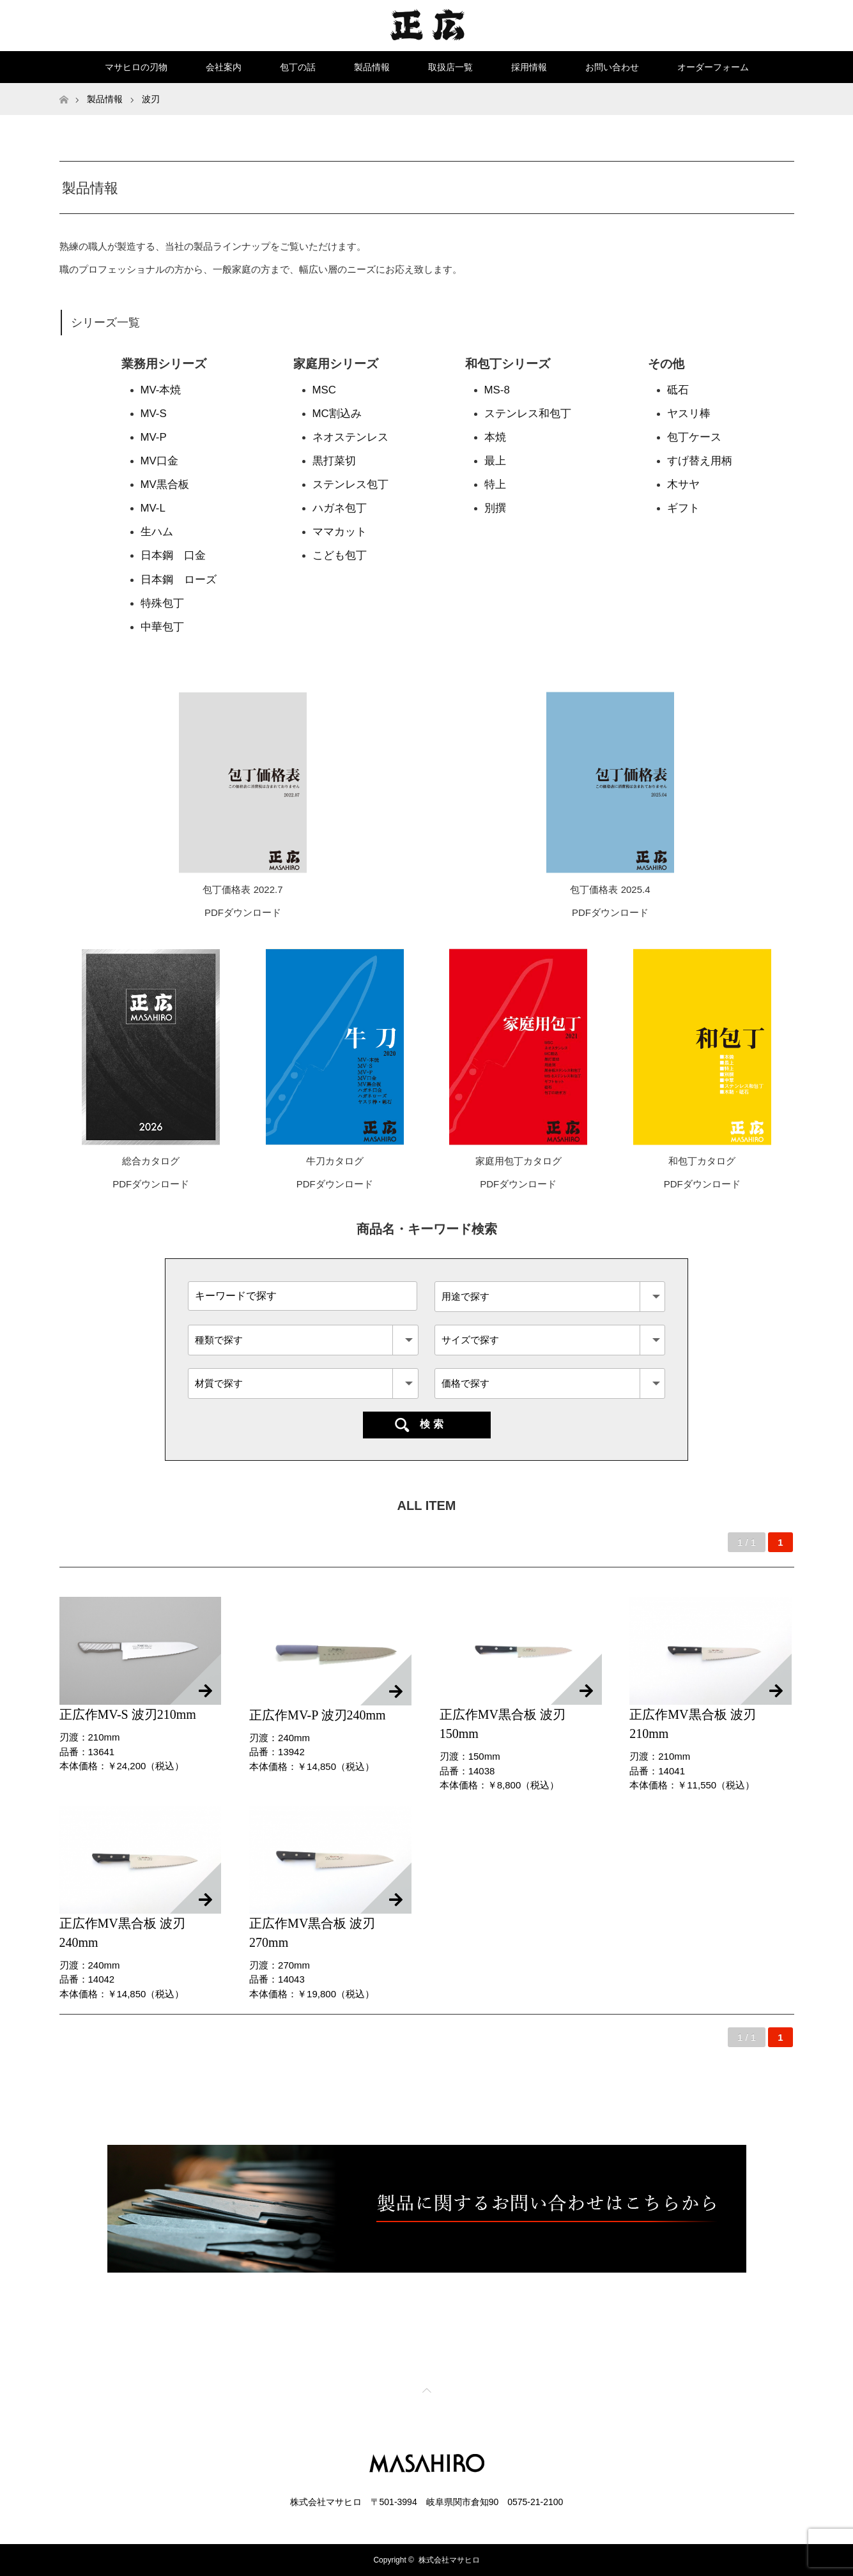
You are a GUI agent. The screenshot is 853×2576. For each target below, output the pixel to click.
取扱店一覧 (450, 67)
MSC (324, 390)
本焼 (495, 437)
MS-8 (497, 390)
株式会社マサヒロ (449, 2560)
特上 (495, 484)
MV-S (154, 414)
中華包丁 (162, 627)
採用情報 (529, 67)
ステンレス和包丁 (527, 414)
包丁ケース (694, 437)
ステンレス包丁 (350, 484)
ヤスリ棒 (689, 414)
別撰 (495, 508)
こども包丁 (339, 555)
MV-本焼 (161, 390)
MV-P (154, 437)
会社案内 (224, 67)
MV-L (153, 508)
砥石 (678, 390)
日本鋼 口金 (173, 555)
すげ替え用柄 (699, 461)
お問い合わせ (612, 67)
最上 (495, 461)
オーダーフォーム (713, 67)
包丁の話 (298, 67)
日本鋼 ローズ (179, 580)
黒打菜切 (334, 461)
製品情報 (372, 67)
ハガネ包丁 (339, 508)
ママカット (339, 532)
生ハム (157, 532)
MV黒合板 (165, 484)
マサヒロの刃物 (136, 67)
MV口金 (159, 461)
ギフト (683, 508)
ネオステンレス (350, 437)
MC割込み (337, 414)
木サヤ (683, 484)
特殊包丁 (162, 603)
